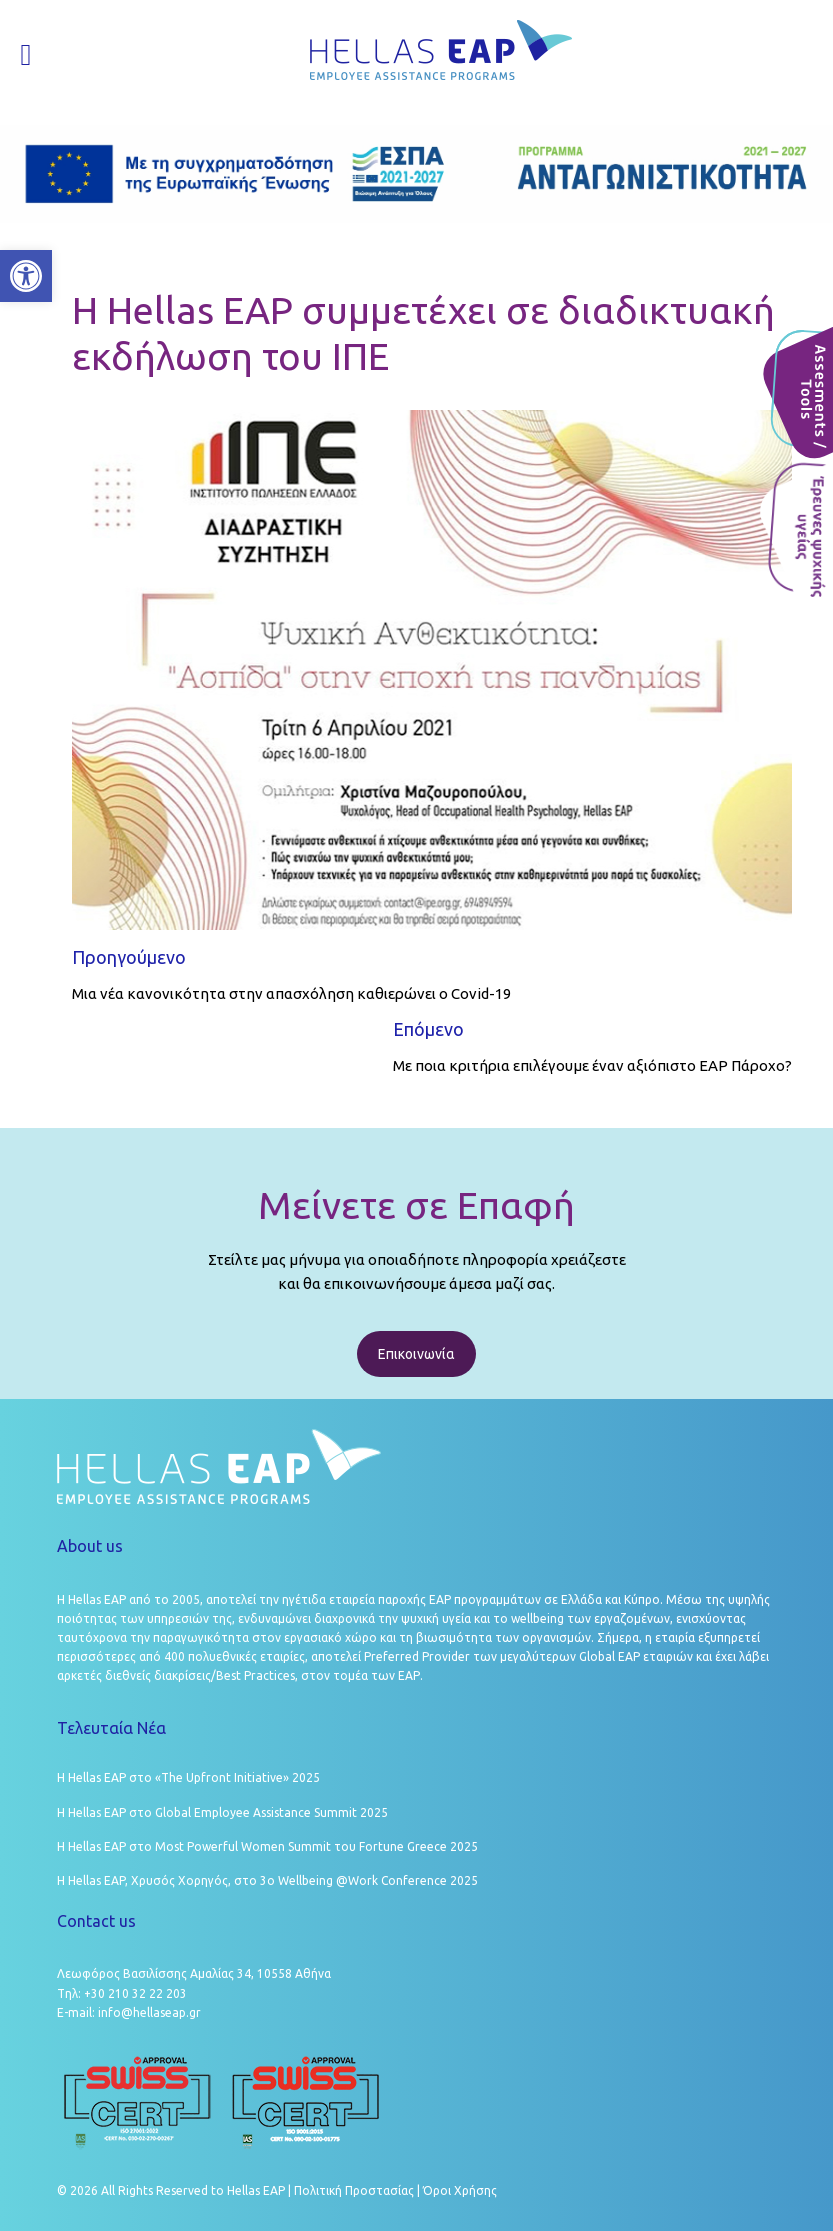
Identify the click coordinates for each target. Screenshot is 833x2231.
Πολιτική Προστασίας (354, 2190)
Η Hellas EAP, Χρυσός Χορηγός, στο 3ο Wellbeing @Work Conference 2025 (267, 1880)
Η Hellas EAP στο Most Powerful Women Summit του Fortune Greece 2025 (267, 1846)
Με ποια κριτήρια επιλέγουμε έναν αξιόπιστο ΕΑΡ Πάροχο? (592, 1065)
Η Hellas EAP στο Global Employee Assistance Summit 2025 (222, 1812)
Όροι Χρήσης (460, 2190)
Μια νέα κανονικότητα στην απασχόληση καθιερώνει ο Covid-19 (291, 993)
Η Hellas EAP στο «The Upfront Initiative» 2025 (188, 1777)
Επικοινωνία (416, 1354)
